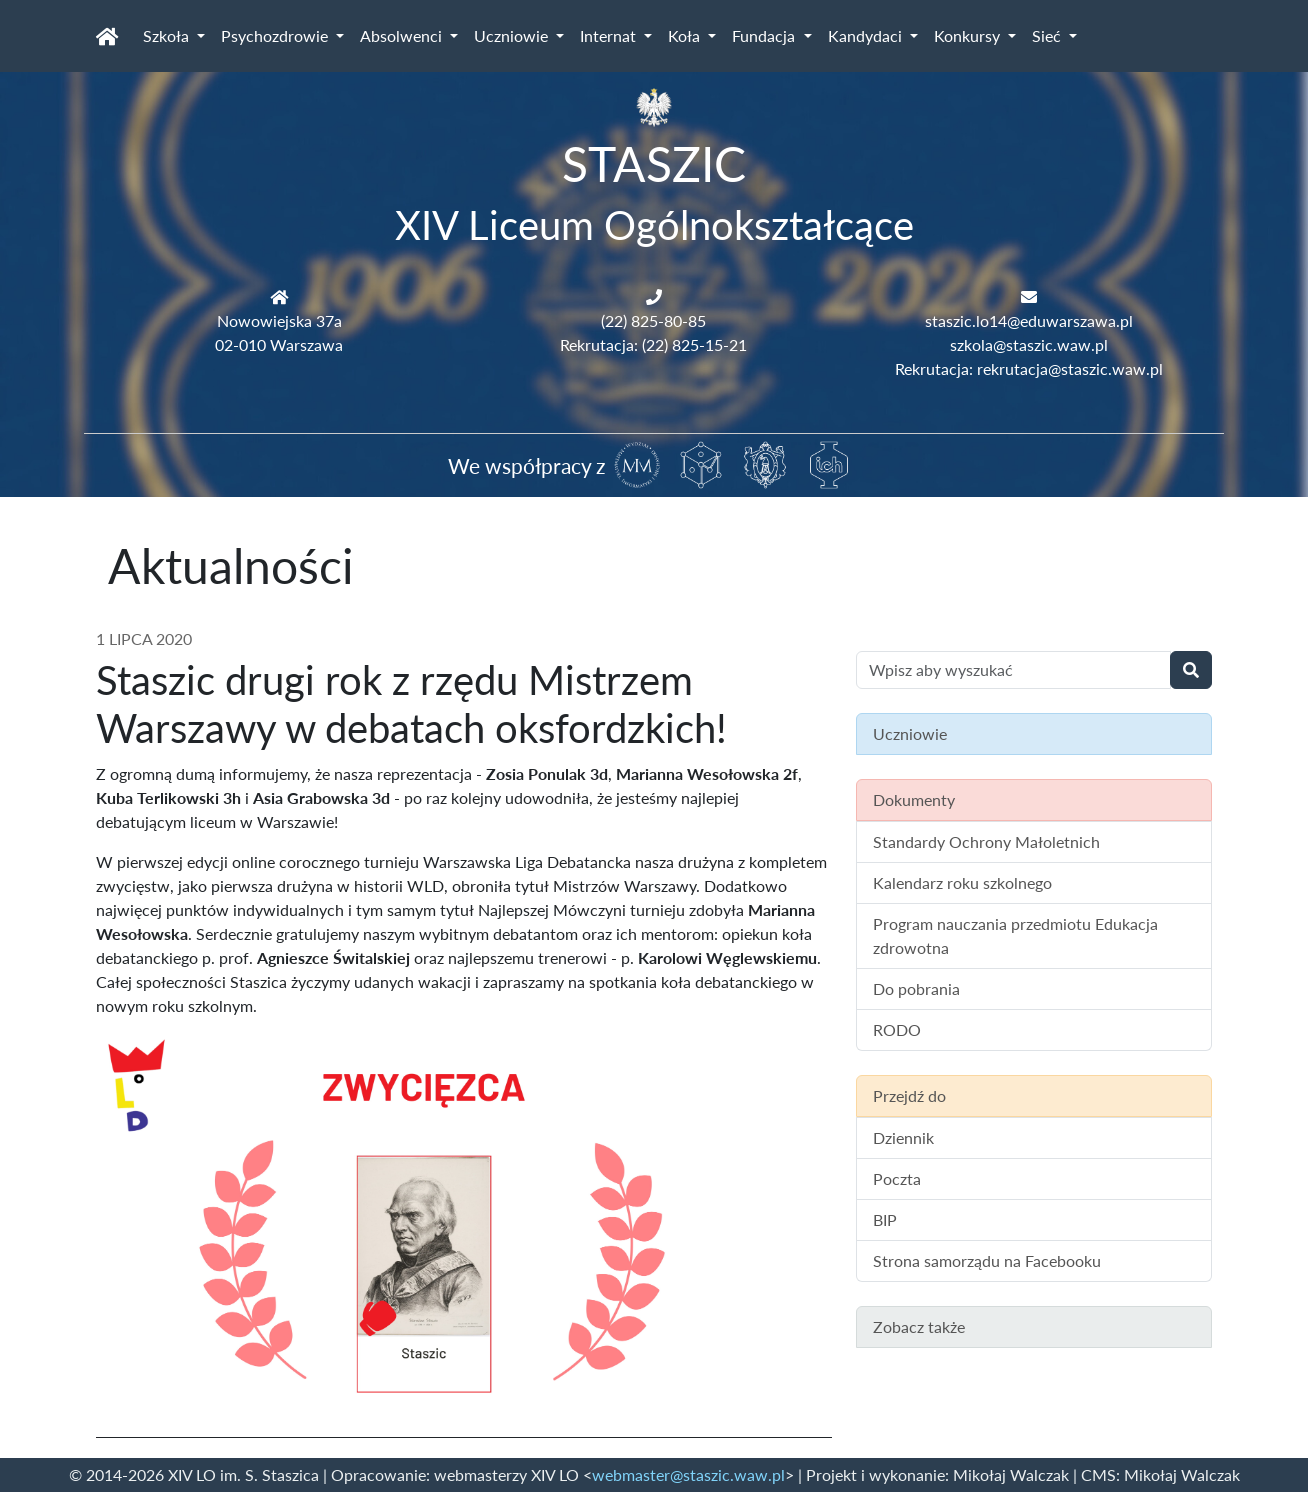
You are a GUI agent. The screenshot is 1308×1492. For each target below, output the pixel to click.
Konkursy (969, 35)
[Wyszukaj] (1191, 670)
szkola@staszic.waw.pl (1029, 344)
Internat (610, 35)
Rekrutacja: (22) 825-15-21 (653, 344)
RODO (897, 1029)
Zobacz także (919, 1326)
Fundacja (765, 35)
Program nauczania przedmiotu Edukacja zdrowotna (1015, 935)
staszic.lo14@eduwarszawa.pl (1029, 320)
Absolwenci (403, 35)
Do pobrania (916, 988)
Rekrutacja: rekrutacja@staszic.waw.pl (1029, 368)
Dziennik (903, 1137)
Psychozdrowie (276, 35)
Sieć (1048, 35)
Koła (686, 35)
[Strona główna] (107, 36)
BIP (885, 1219)
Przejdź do (909, 1095)
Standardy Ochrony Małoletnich (986, 841)
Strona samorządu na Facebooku (987, 1260)
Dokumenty (914, 799)
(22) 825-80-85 (653, 320)
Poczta (897, 1178)
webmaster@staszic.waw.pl (688, 1474)
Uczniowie (513, 35)
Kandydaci (867, 35)
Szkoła (168, 35)
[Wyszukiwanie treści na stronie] (1013, 670)
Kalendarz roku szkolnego (962, 882)
